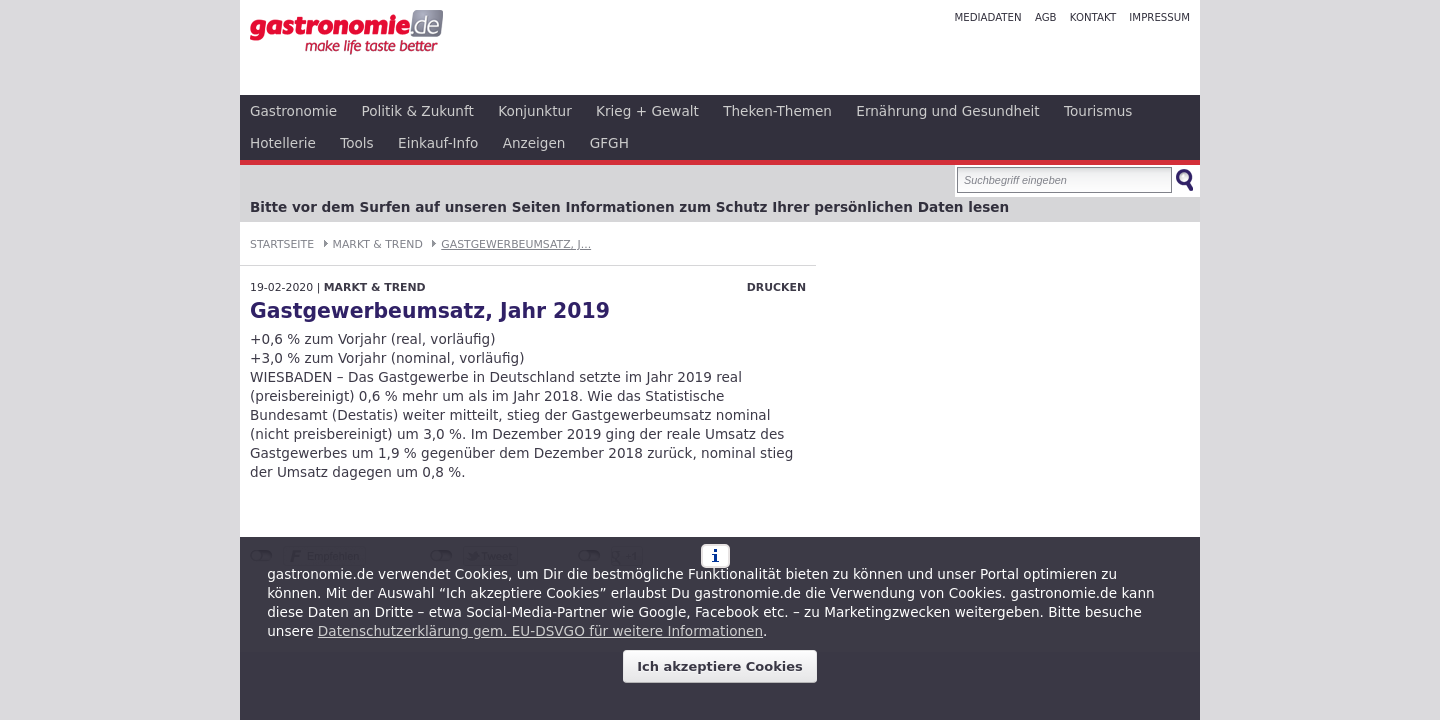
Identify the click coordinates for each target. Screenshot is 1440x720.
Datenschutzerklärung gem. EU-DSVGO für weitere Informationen (540, 631)
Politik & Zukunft (418, 111)
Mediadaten (987, 17)
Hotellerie (283, 143)
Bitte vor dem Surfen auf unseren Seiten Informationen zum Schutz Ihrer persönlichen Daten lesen (629, 207)
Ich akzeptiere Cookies (720, 666)
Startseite (282, 244)
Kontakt (1093, 17)
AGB (1046, 17)
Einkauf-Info (438, 143)
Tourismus (1098, 111)
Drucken (776, 287)
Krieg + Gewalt (647, 111)
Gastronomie (293, 111)
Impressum (1159, 17)
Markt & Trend (378, 244)
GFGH (609, 143)
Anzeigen (534, 143)
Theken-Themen (777, 111)
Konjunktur (535, 111)
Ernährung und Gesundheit (947, 111)
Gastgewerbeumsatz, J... (516, 244)
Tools (357, 143)
